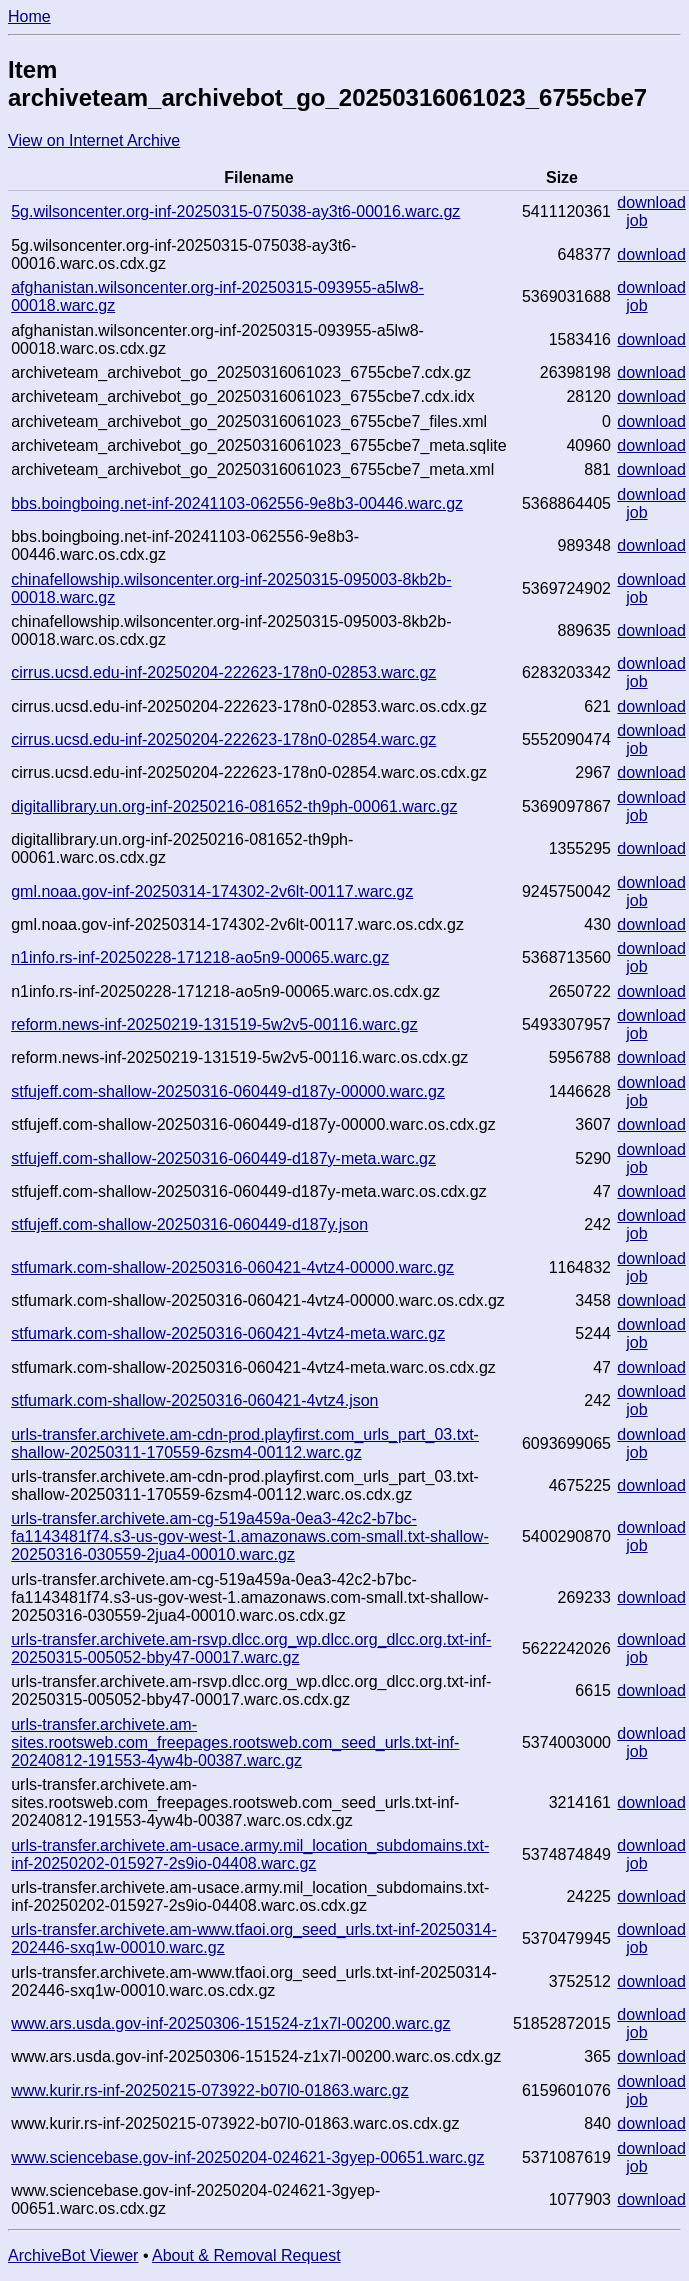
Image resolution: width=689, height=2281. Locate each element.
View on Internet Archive (94, 140)
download (651, 202)
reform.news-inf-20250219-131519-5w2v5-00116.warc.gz (214, 1024)
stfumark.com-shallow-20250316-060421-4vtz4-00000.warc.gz (232, 1267)
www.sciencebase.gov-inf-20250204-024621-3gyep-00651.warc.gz (247, 2157)
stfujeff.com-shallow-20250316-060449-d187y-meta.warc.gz (223, 1158)
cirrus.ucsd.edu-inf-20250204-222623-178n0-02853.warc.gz (223, 672)
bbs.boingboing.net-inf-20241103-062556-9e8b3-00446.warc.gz (237, 503)
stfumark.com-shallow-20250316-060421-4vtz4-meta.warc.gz (228, 1333)
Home (29, 16)
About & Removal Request (246, 2255)
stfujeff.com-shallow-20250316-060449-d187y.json (189, 1224)
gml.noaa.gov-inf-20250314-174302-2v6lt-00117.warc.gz (212, 891)
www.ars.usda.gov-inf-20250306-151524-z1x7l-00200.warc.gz (230, 2023)
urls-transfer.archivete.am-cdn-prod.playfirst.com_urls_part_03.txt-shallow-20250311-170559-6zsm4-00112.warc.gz (245, 1443)
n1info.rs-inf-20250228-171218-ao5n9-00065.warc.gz (200, 957)
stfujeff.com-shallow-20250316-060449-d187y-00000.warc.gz (228, 1091)
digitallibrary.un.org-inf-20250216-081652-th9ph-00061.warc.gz (234, 806)
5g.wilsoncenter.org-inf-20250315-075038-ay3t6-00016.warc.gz (235, 211)
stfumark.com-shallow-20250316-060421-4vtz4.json (194, 1400)
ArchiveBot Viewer (73, 2255)
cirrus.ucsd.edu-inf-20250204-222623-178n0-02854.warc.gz (223, 739)
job (636, 220)
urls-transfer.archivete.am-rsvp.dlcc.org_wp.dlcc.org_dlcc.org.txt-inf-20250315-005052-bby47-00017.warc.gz (251, 1648)
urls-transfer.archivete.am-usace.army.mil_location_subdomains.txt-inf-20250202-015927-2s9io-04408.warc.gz (250, 1854)
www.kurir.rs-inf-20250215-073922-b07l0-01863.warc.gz (210, 2090)
